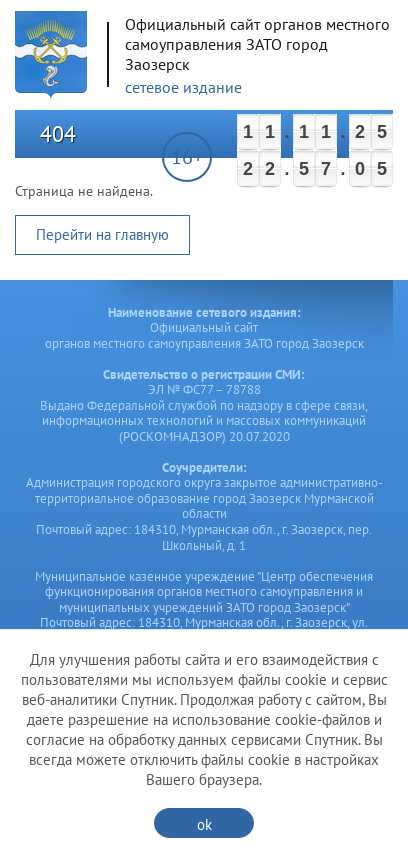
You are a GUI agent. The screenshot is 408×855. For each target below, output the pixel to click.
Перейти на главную (102, 234)
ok (204, 824)
